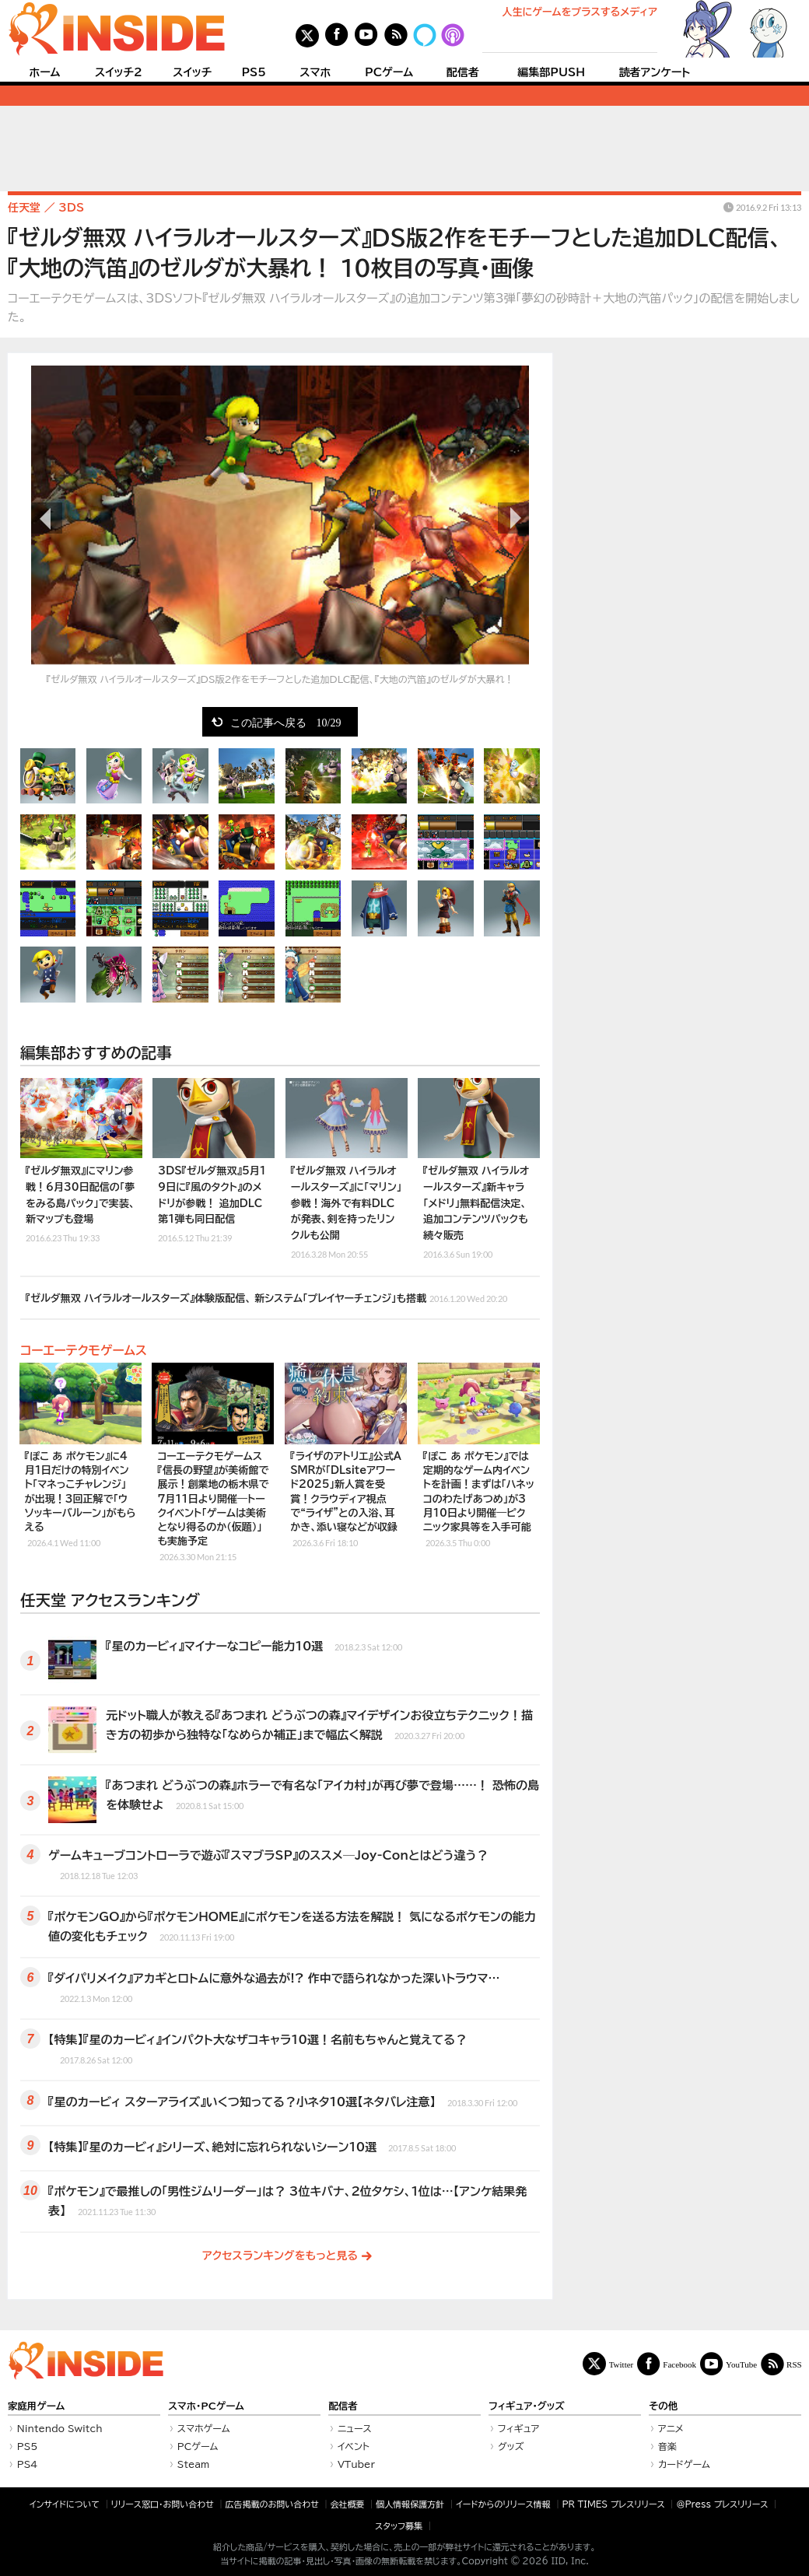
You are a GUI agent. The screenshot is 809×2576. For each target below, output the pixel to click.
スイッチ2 (118, 72)
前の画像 (46, 518)
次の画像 (513, 518)
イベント (353, 2446)
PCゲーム (389, 72)
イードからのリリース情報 (503, 2504)
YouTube (741, 2364)
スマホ (315, 72)
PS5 (253, 72)
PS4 (27, 2464)
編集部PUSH (551, 72)
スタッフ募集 (398, 2526)
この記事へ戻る (285, 721)
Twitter (621, 2364)
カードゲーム (684, 2464)
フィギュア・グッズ (527, 2406)
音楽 (667, 2446)
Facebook (679, 2364)
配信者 (463, 72)
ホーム (44, 72)
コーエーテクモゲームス (83, 1350)
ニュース (355, 2428)
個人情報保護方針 (410, 2504)
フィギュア (519, 2428)
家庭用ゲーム (36, 2406)
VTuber (356, 2464)
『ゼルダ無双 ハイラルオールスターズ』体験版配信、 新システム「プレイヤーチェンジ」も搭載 (266, 1296)
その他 (663, 2406)
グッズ (511, 2446)
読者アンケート (655, 72)
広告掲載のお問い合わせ (272, 2504)
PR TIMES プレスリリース (613, 2504)
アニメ (671, 2428)
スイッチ (192, 72)
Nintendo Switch (60, 2428)
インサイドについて (65, 2504)
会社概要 (348, 2504)
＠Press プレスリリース (722, 2504)
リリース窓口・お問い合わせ (162, 2504)
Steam (193, 2464)
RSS (794, 2364)
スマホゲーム (203, 2428)
